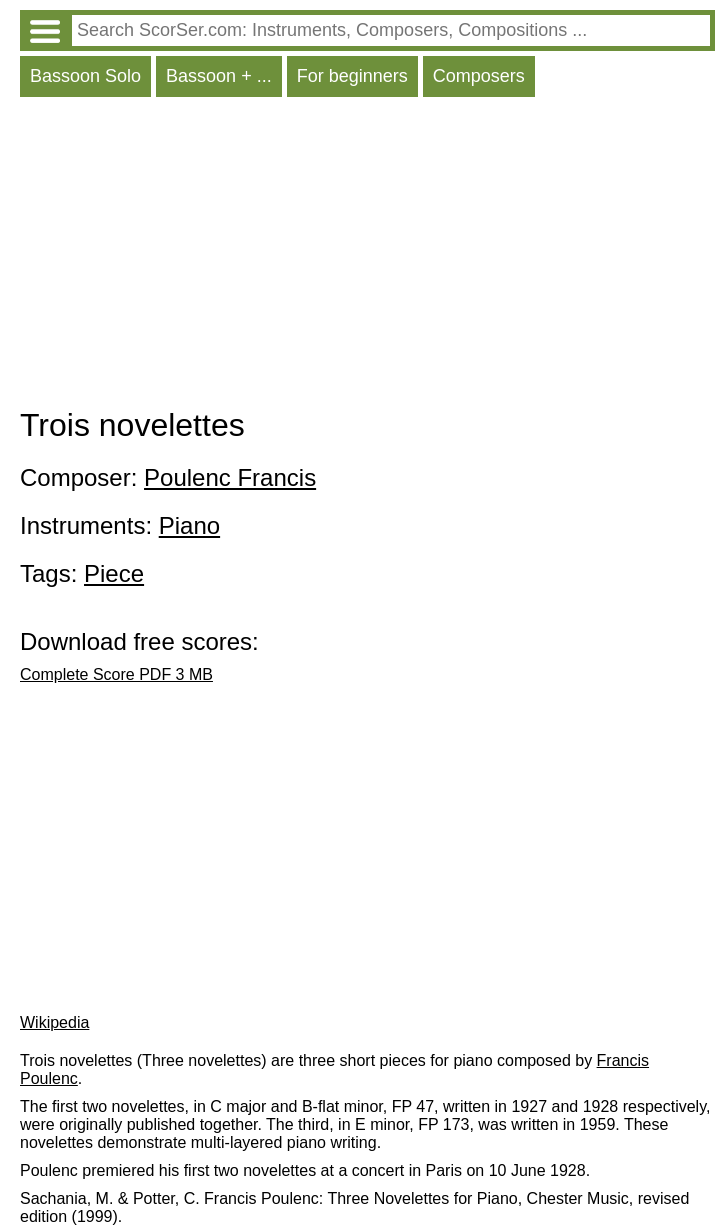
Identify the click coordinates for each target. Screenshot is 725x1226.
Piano (189, 525)
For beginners (352, 76)
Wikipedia (54, 1022)
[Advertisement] (367, 257)
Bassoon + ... (219, 76)
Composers (479, 76)
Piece (114, 573)
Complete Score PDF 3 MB (116, 674)
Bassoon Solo (85, 76)
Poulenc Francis (230, 477)
